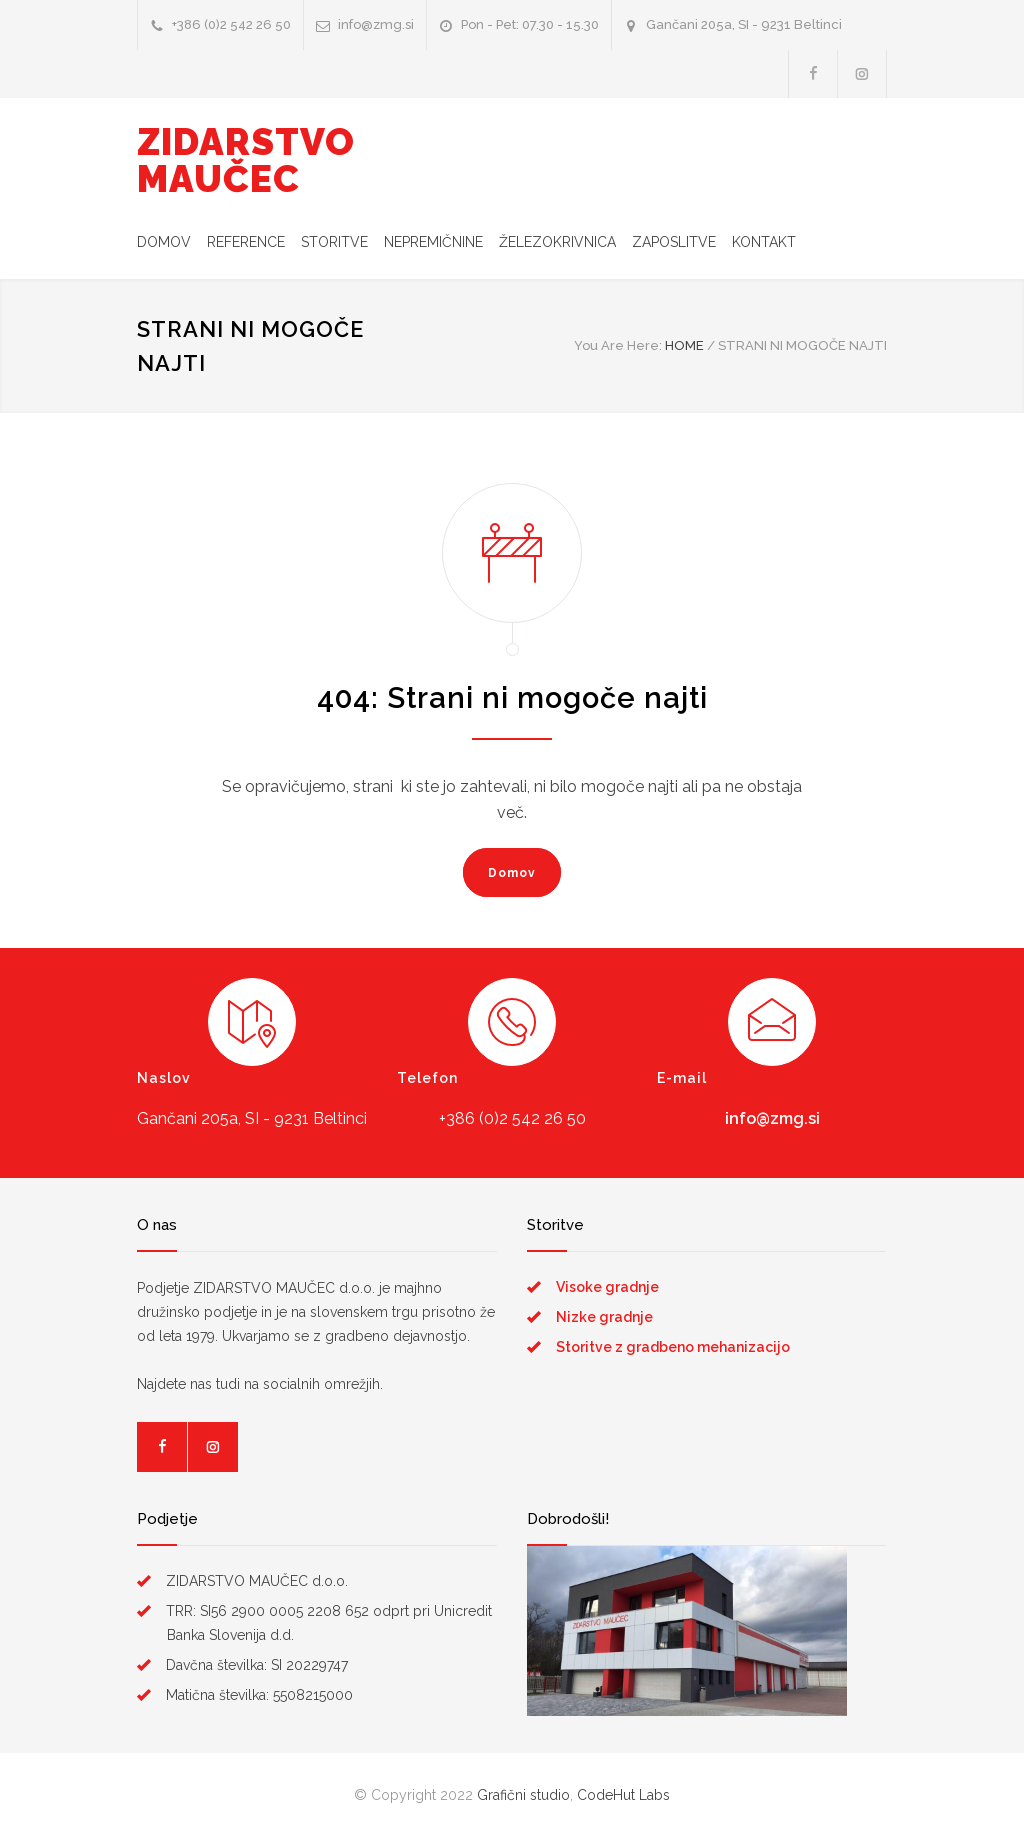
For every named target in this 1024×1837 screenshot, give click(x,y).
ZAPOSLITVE (674, 242)
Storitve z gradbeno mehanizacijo (673, 1347)
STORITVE (334, 242)
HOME (684, 345)
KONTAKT (764, 242)
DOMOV (164, 242)
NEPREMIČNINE (433, 242)
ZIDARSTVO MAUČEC (246, 160)
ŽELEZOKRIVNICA (557, 242)
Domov (512, 873)
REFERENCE (246, 242)
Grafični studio (523, 1795)
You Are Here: (618, 345)
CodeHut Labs (623, 1795)
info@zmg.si (772, 1118)
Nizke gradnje (604, 1317)
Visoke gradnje (607, 1287)
